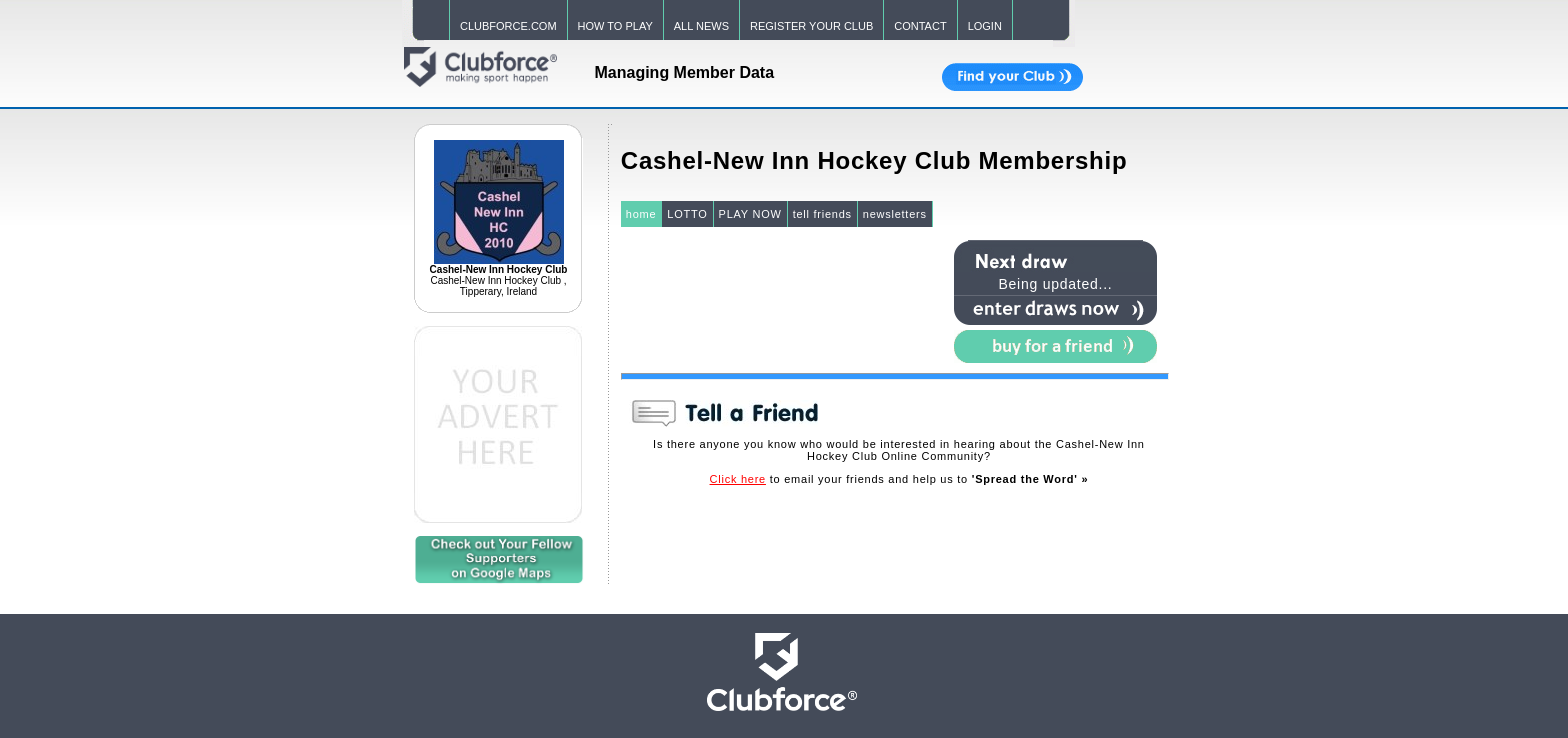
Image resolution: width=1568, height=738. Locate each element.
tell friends (822, 214)
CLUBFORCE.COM (508, 26)
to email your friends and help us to (899, 479)
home (641, 214)
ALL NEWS (701, 26)
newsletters (895, 214)
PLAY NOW (750, 214)
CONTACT (920, 26)
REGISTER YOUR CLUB (811, 26)
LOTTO (687, 214)
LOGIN (985, 26)
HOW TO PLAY (615, 26)
